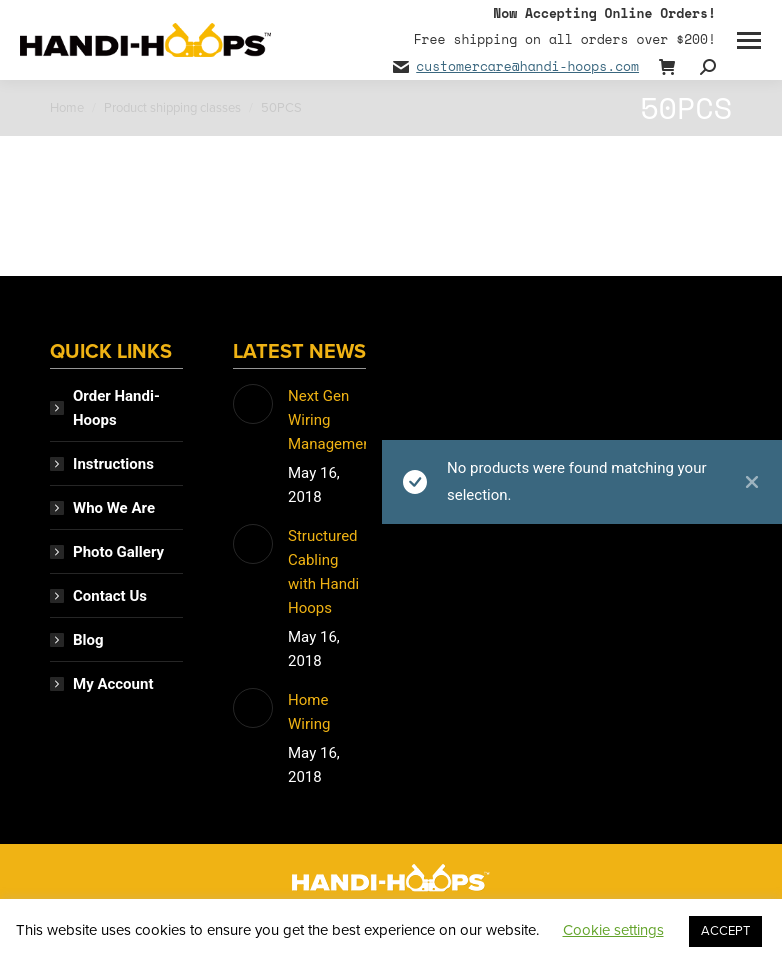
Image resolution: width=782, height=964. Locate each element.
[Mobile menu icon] (749, 40)
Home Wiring (309, 712)
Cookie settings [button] (613, 930)
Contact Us (110, 596)
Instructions (113, 464)
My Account (113, 684)
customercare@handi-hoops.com (527, 66)
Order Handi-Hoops (116, 408)
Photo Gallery (118, 552)
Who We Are (114, 508)
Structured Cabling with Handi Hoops (323, 572)
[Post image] (253, 404)
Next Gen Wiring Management (332, 420)
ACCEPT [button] (725, 931)
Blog (88, 640)
